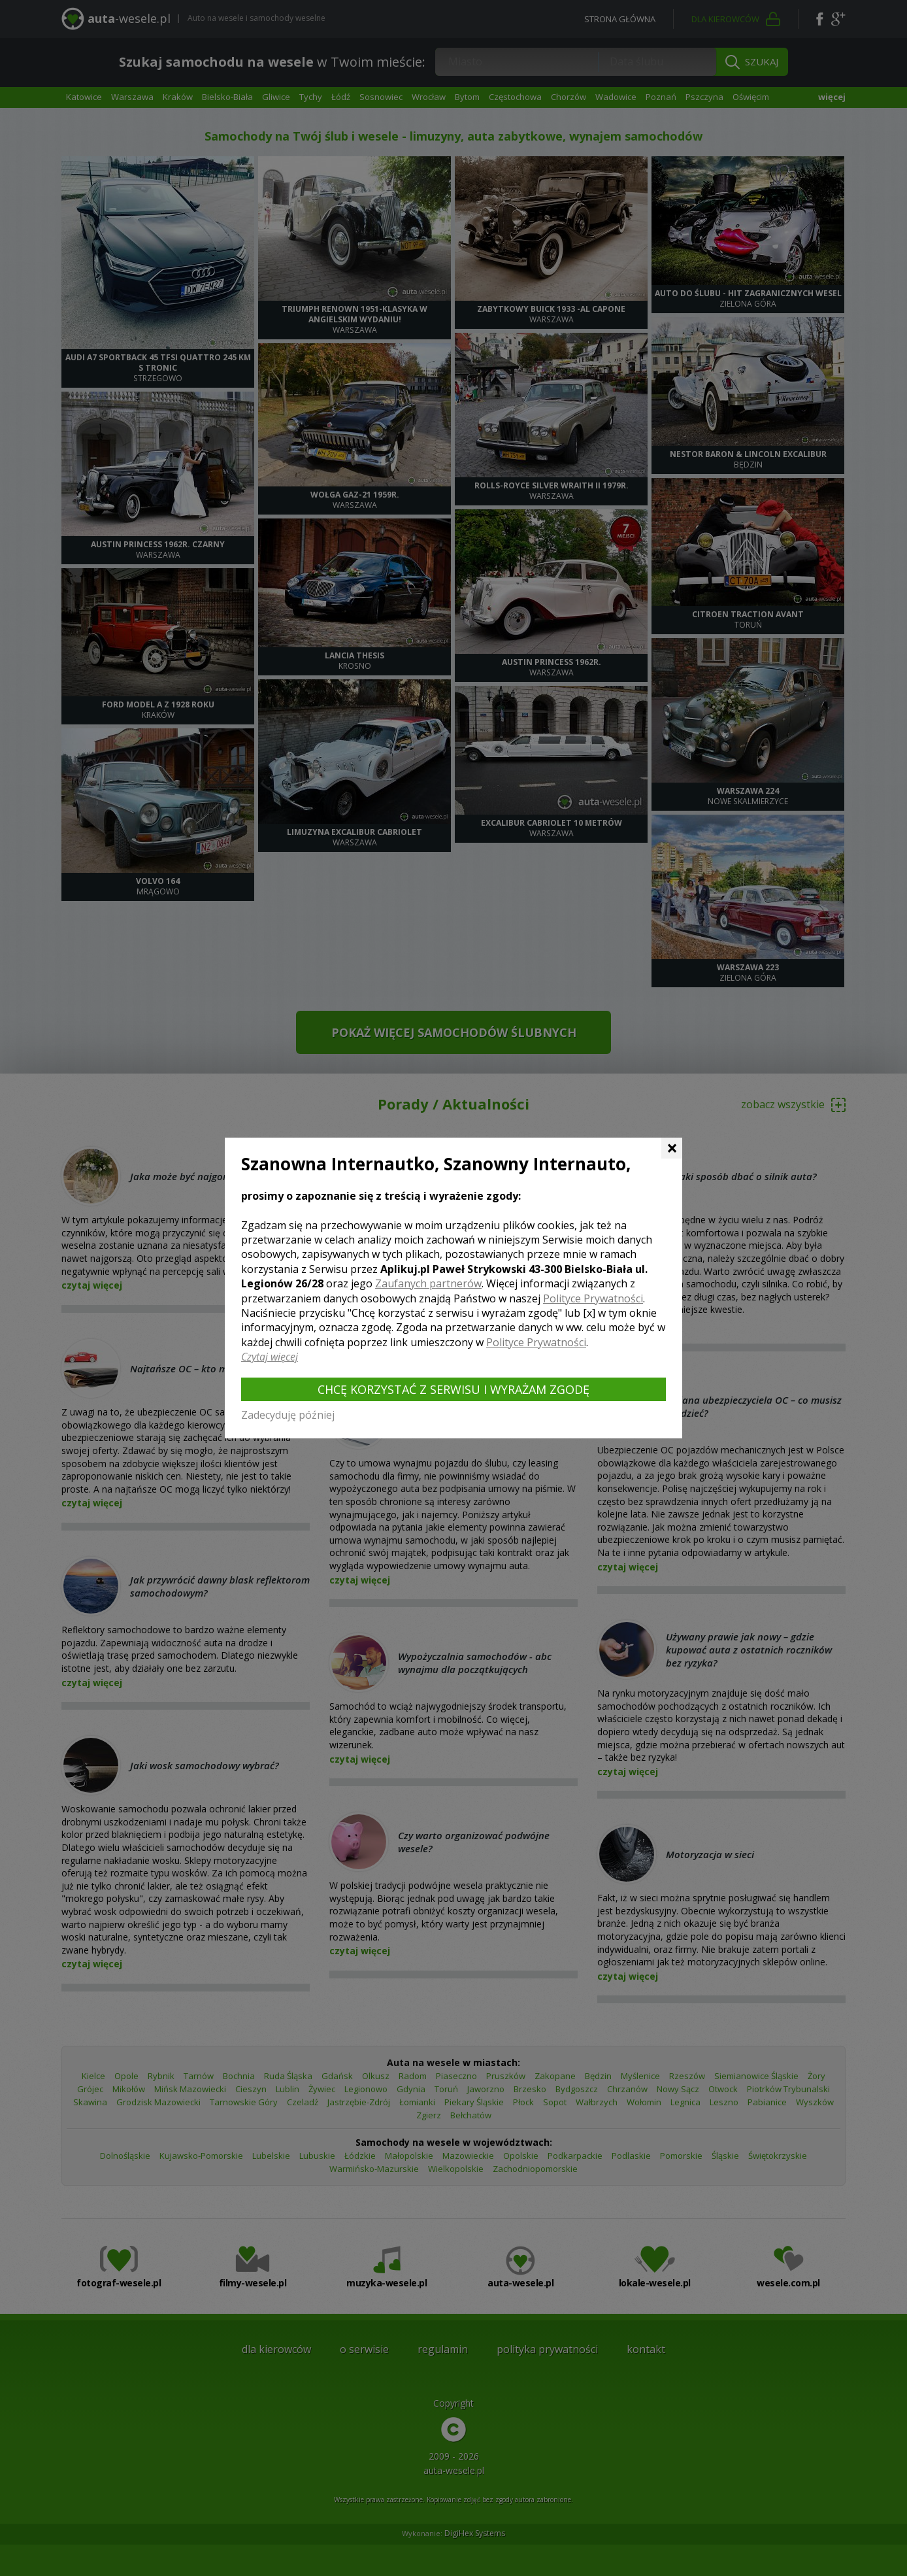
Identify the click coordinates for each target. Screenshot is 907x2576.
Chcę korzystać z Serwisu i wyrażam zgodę (453, 1389)
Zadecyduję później (288, 1415)
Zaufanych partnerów (428, 1283)
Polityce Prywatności (593, 1298)
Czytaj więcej (269, 1356)
